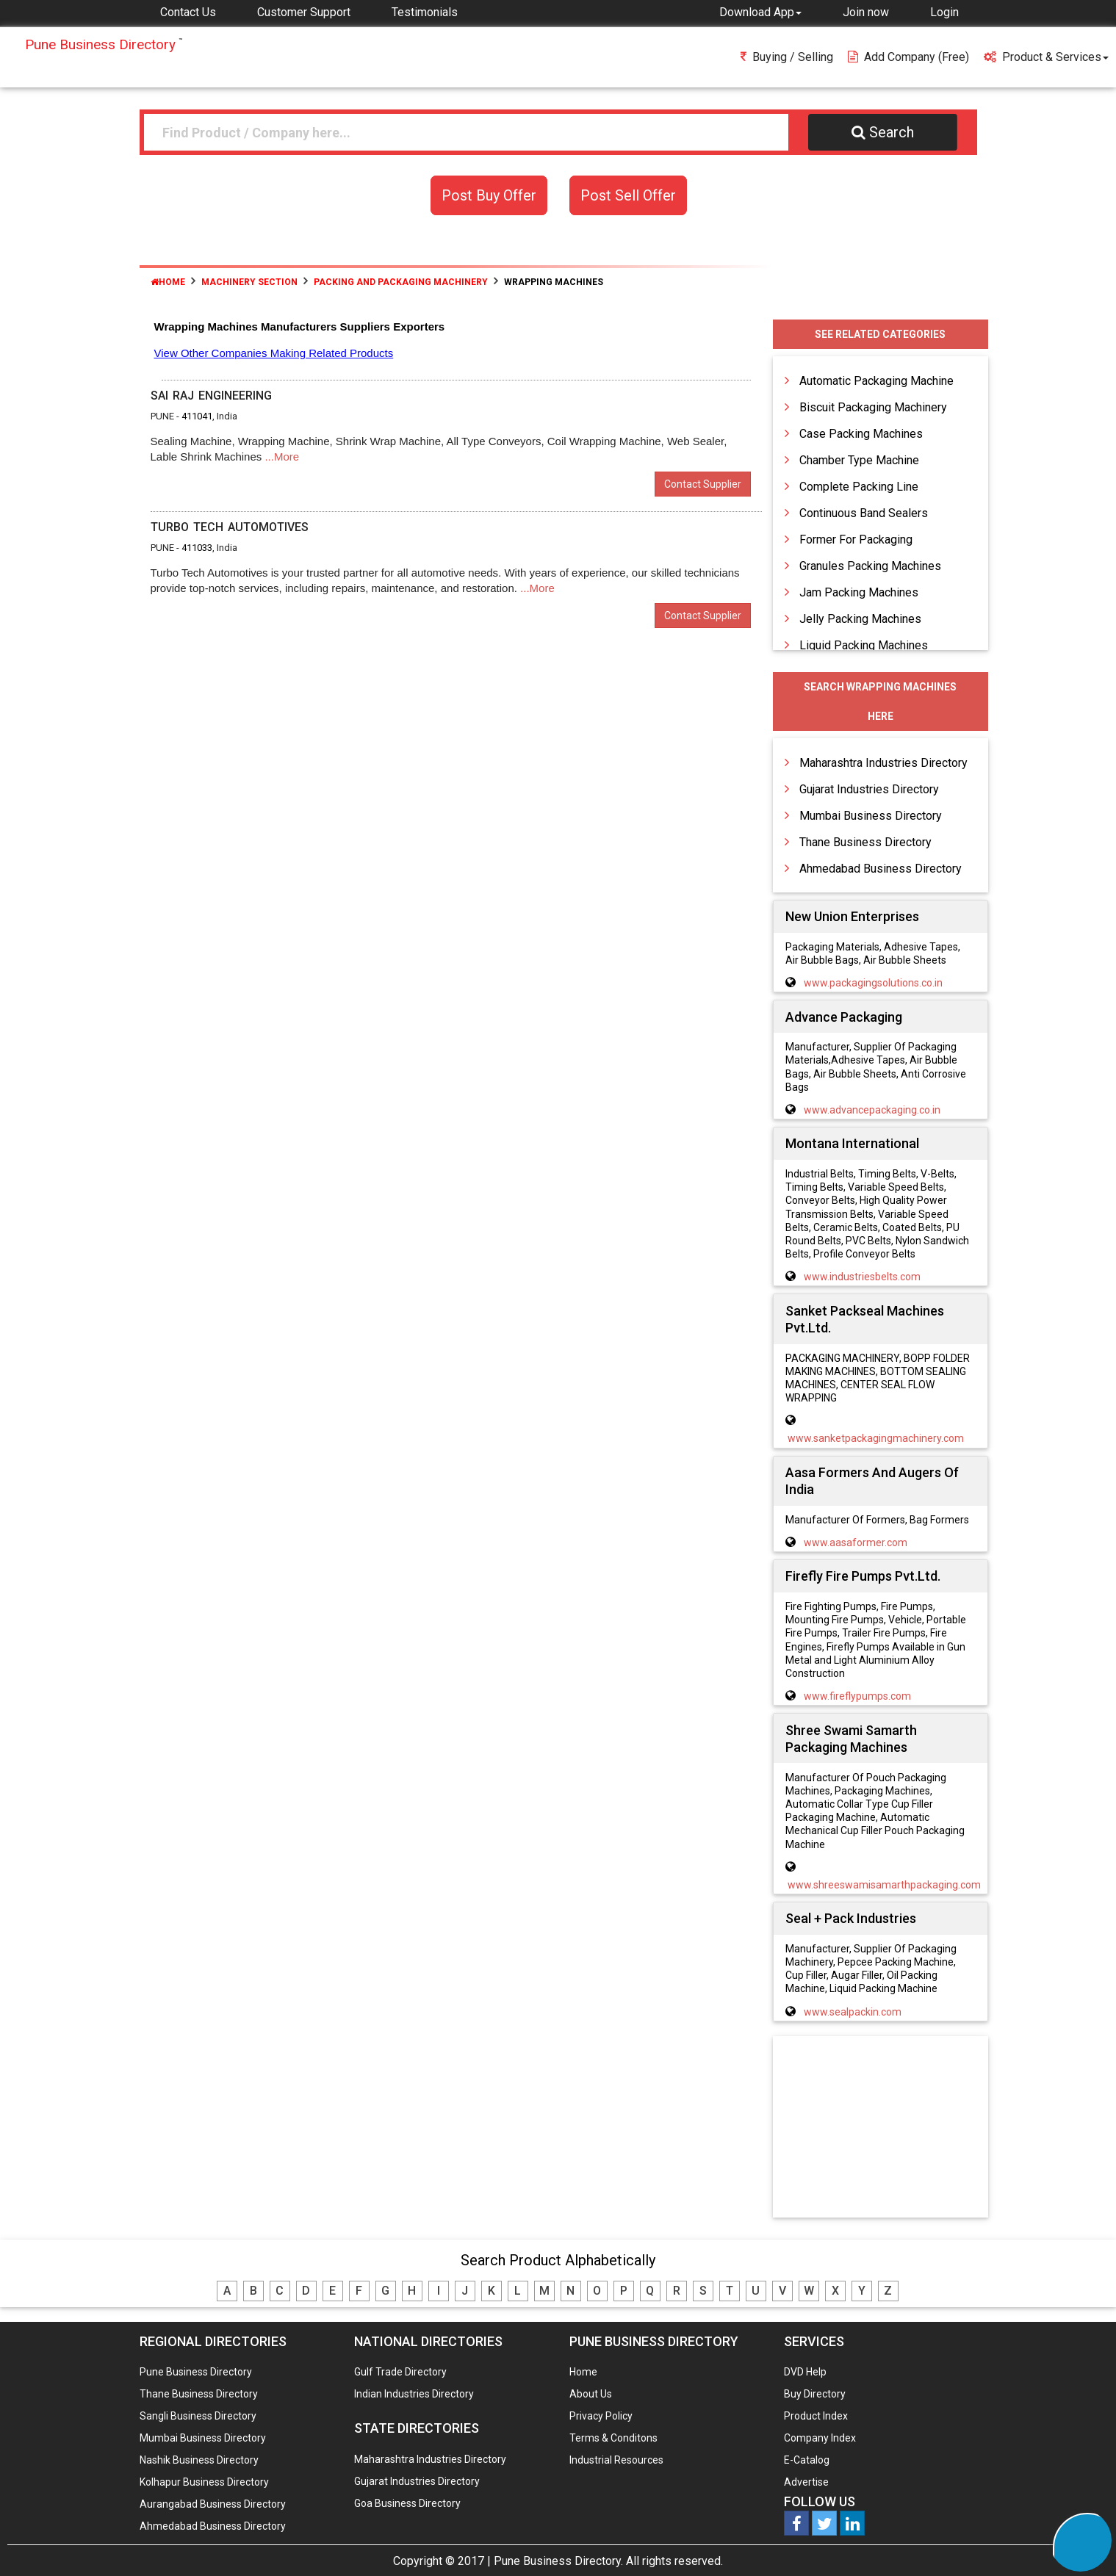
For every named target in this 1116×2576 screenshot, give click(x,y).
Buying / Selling (787, 57)
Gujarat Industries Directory (869, 789)
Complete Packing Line (858, 487)
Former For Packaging (855, 539)
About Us (590, 2394)
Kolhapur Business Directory (204, 2482)
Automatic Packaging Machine (876, 381)
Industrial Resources (616, 2460)
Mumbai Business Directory (870, 816)
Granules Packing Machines (870, 566)
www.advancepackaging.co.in (872, 1110)
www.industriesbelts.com (862, 1276)
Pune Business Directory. (558, 2561)
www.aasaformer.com (855, 1542)
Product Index (816, 2416)
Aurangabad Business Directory (213, 2504)
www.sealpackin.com (852, 2012)
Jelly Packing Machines (860, 619)
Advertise (806, 2482)
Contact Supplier (702, 484)
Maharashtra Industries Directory (883, 763)
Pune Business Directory (196, 2372)
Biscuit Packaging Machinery (873, 407)
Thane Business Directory (865, 842)
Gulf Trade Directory (400, 2372)
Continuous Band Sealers (863, 513)
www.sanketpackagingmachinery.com (876, 1438)
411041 (196, 416)
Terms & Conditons (613, 2438)
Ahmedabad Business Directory (880, 869)
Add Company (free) (908, 57)
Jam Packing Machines (858, 592)
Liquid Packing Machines (863, 645)
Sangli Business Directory (198, 2416)
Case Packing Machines (861, 434)
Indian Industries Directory (414, 2394)
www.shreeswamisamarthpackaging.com (884, 1885)
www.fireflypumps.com (857, 1696)
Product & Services (1046, 57)
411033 (196, 547)
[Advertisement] (880, 2127)
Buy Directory (815, 2394)
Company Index (820, 2438)
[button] (760, 11)
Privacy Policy (601, 2416)
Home (168, 282)
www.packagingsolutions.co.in (873, 983)
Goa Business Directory (407, 2503)
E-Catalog (806, 2460)
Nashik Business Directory (199, 2460)
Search (883, 132)
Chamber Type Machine (859, 460)
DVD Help (805, 2372)
